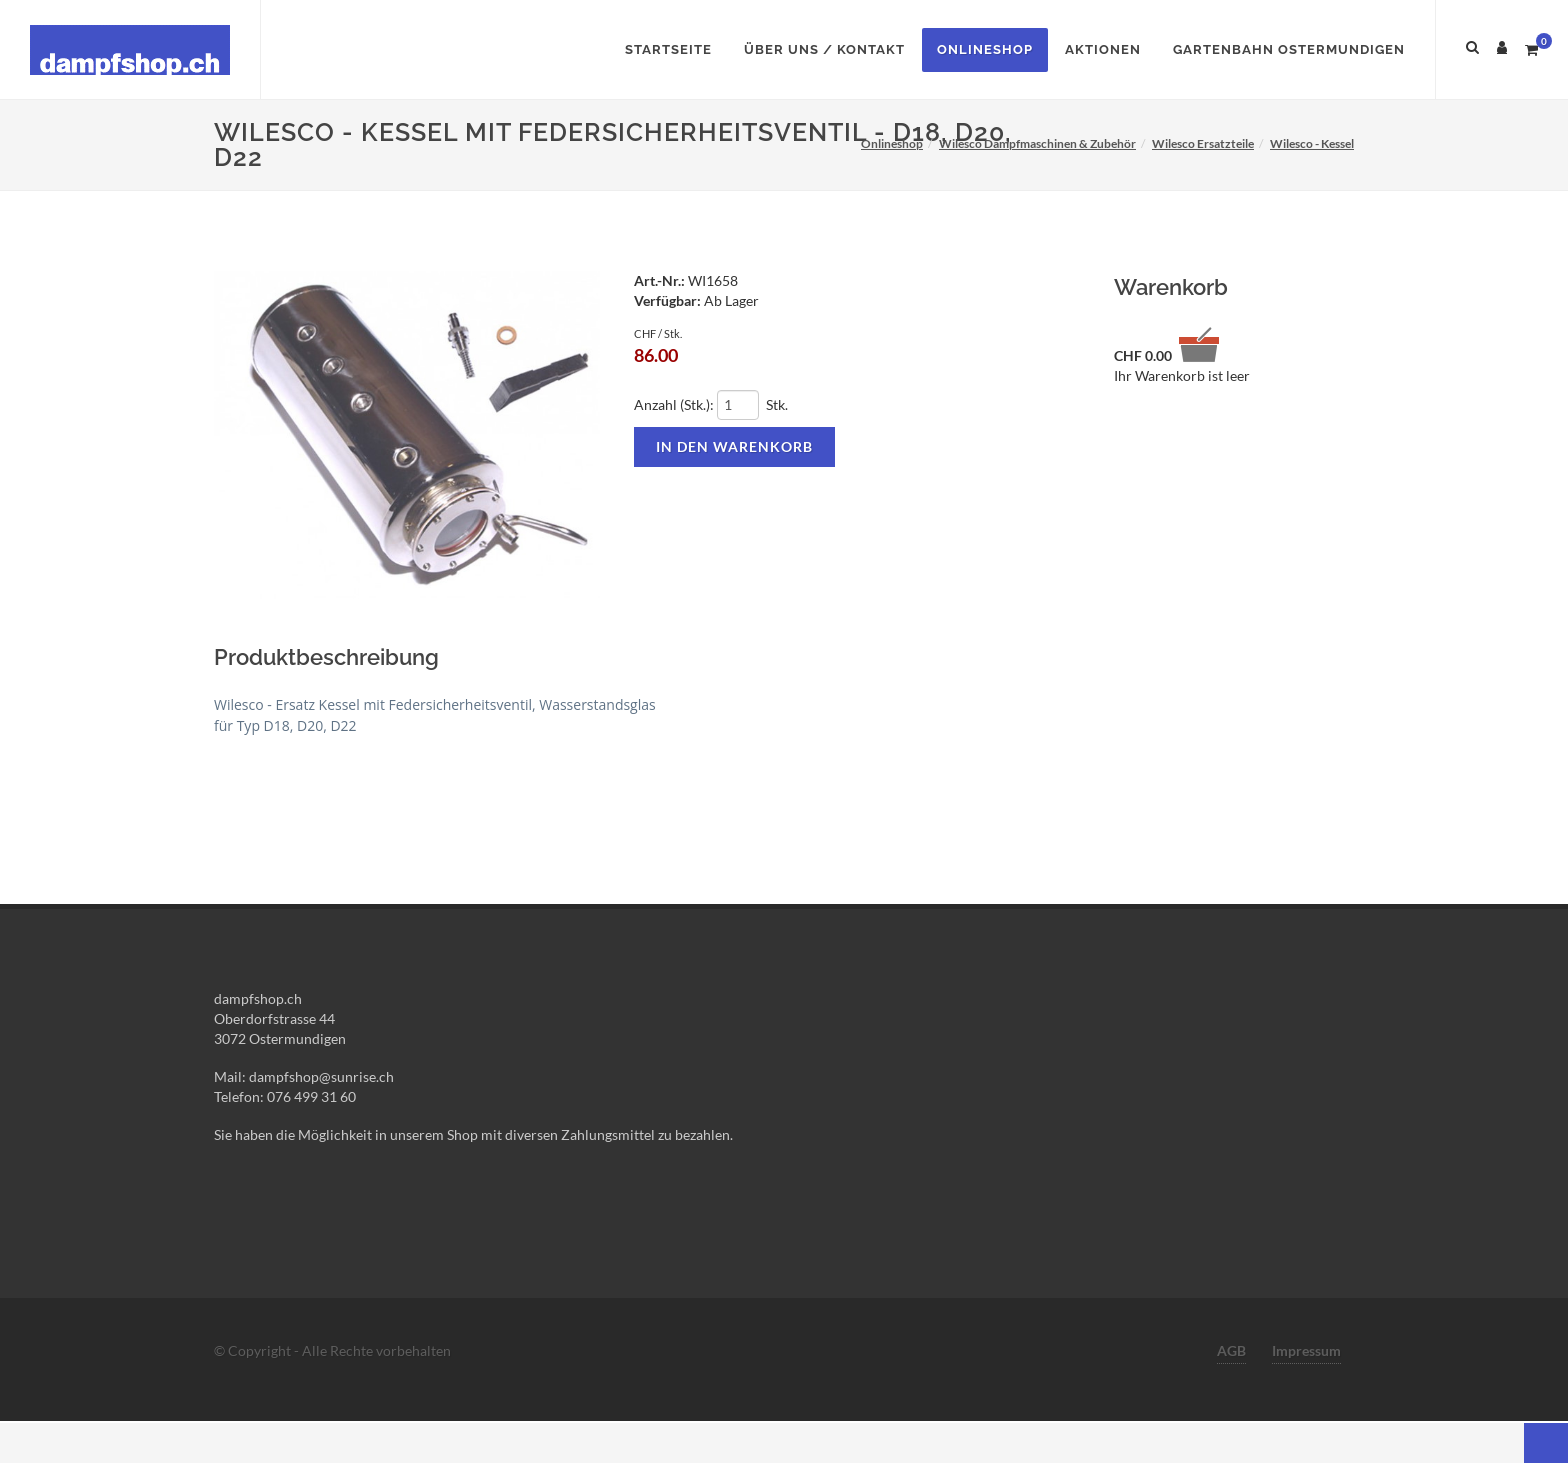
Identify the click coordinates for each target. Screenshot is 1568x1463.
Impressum (1306, 1350)
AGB (1231, 1350)
